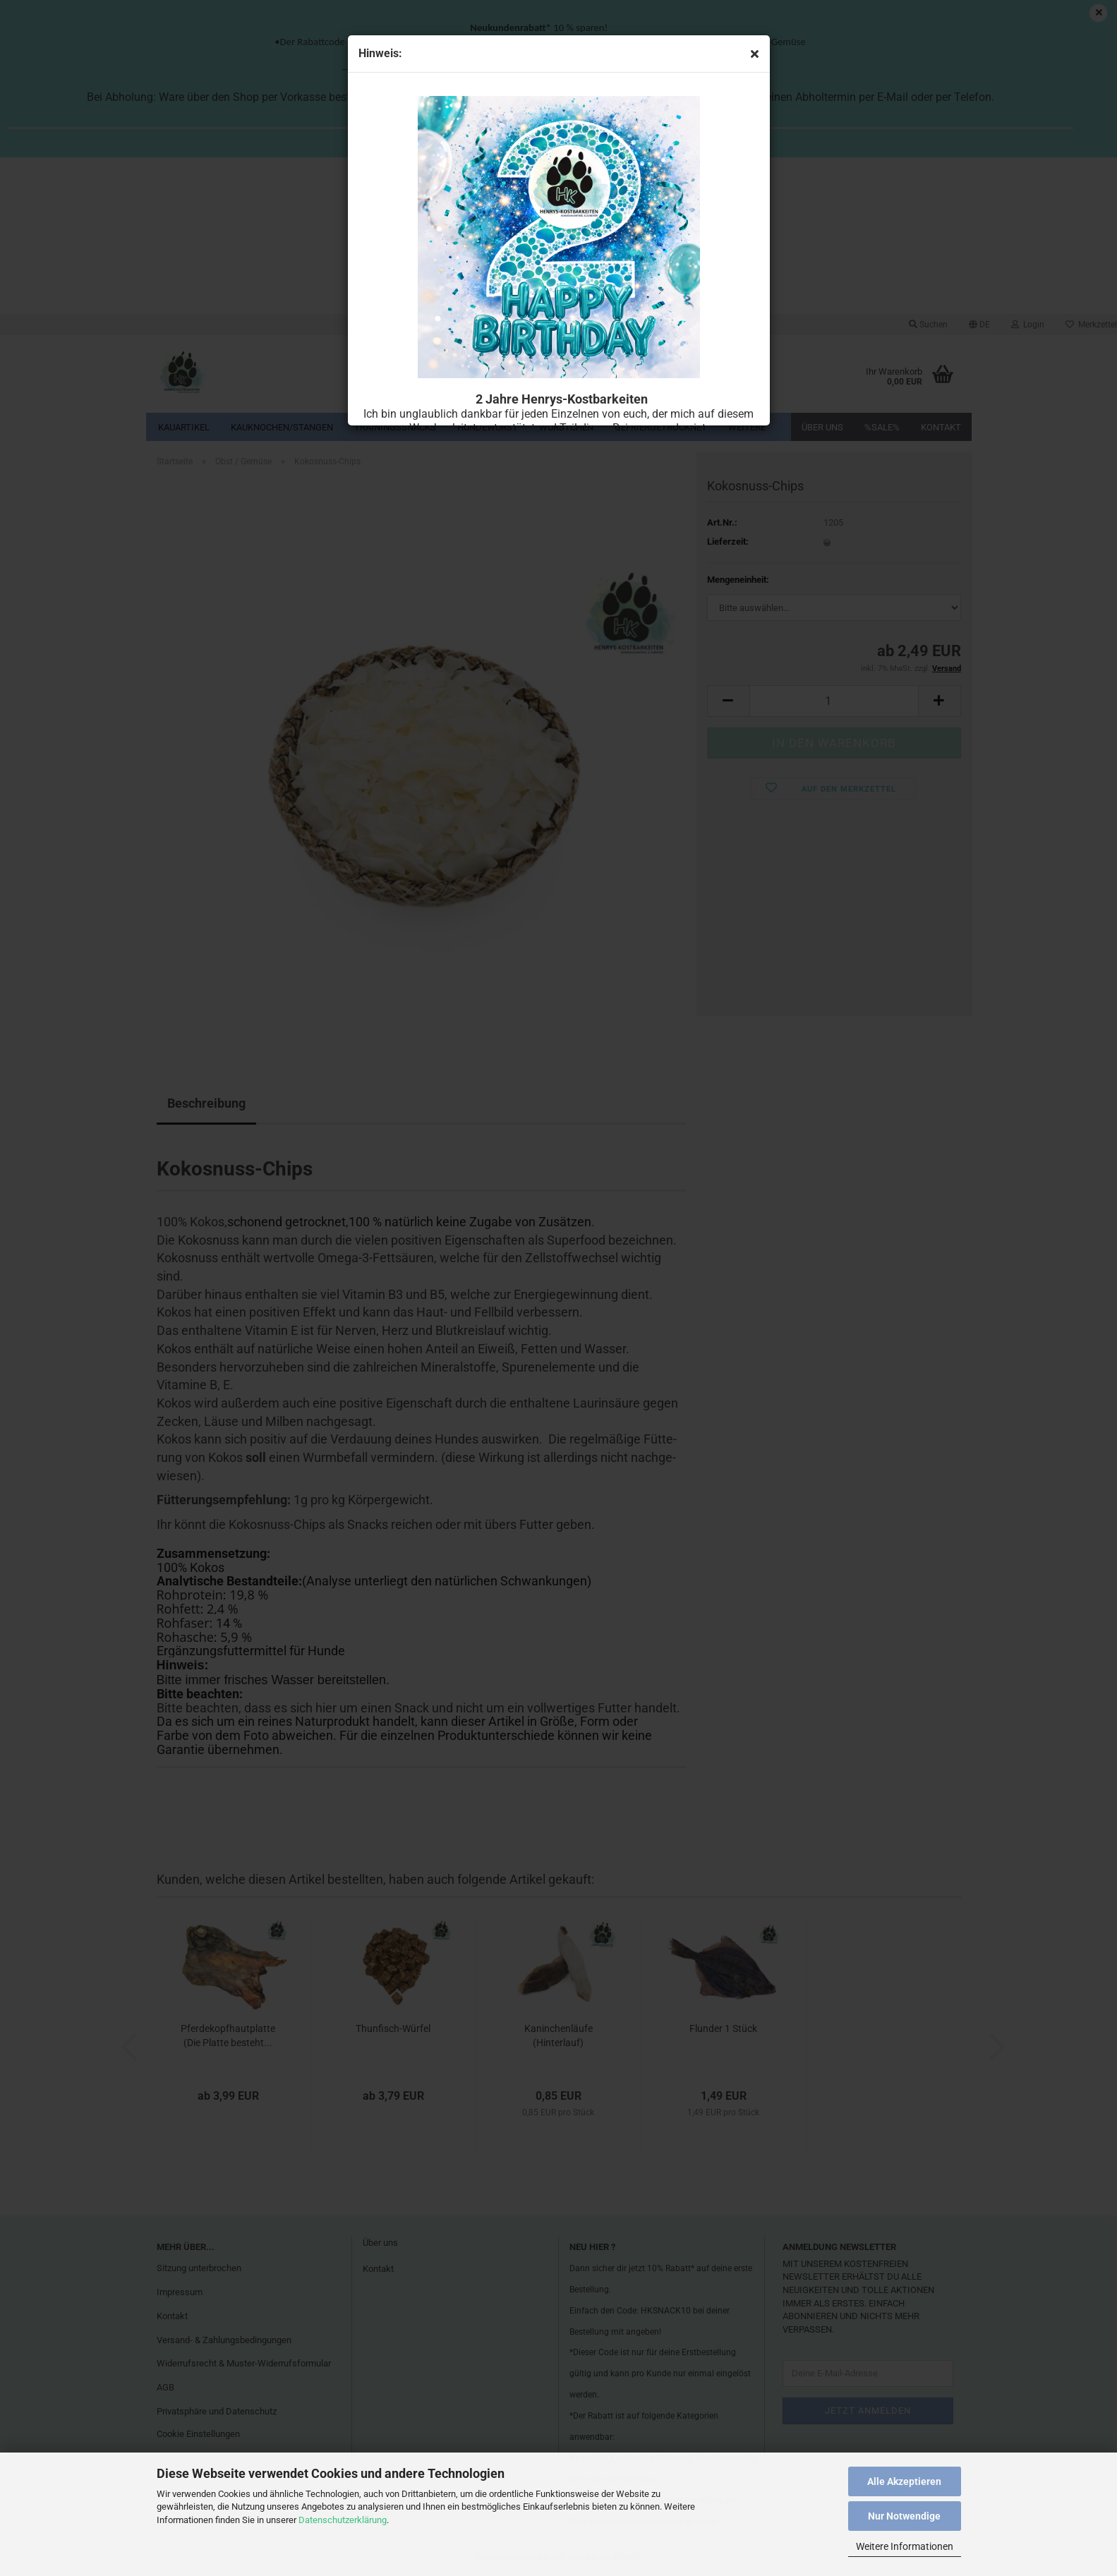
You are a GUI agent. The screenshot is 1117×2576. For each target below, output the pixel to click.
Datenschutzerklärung (342, 2520)
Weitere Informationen (904, 2546)
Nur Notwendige (904, 2516)
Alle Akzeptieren (904, 2481)
